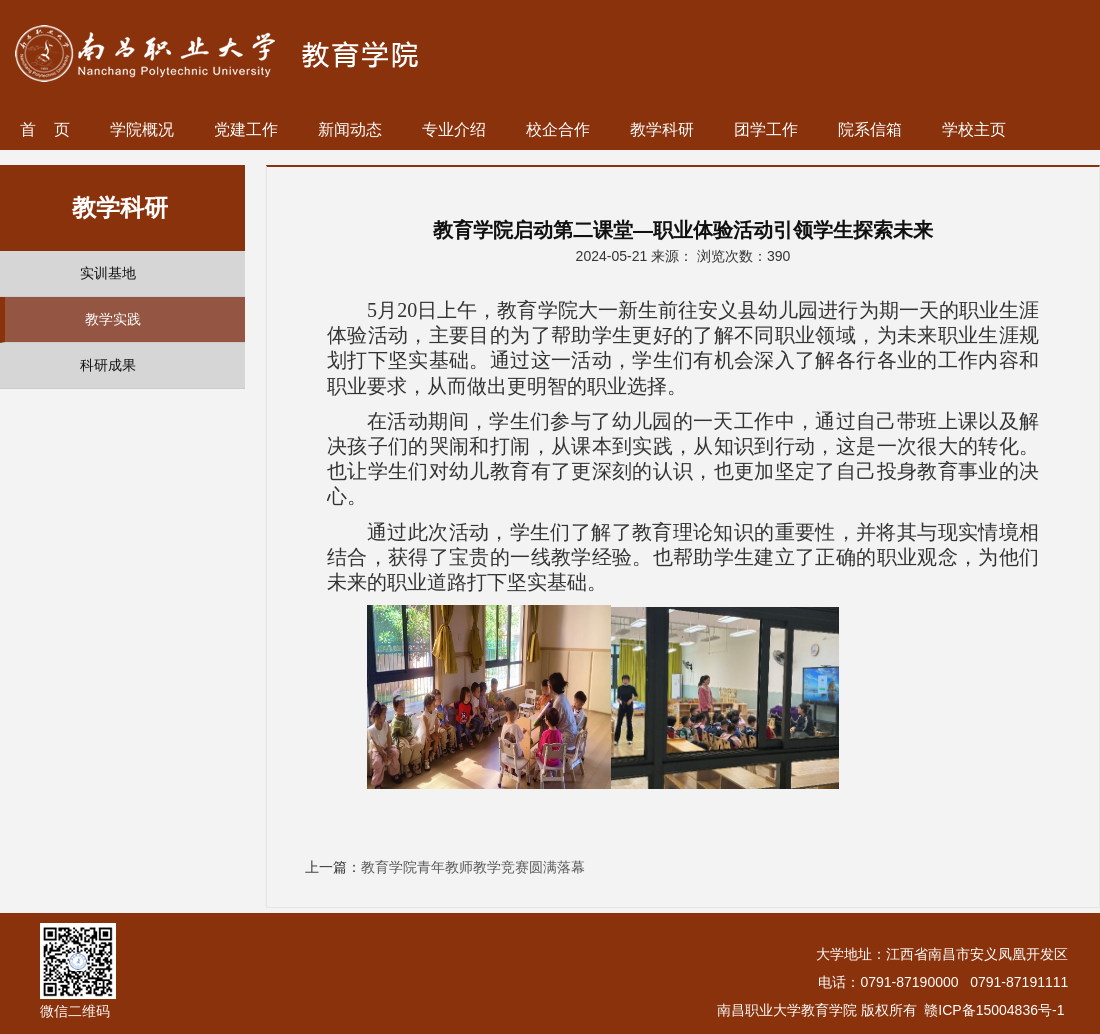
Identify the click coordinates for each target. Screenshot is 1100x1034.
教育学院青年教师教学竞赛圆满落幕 (473, 867)
